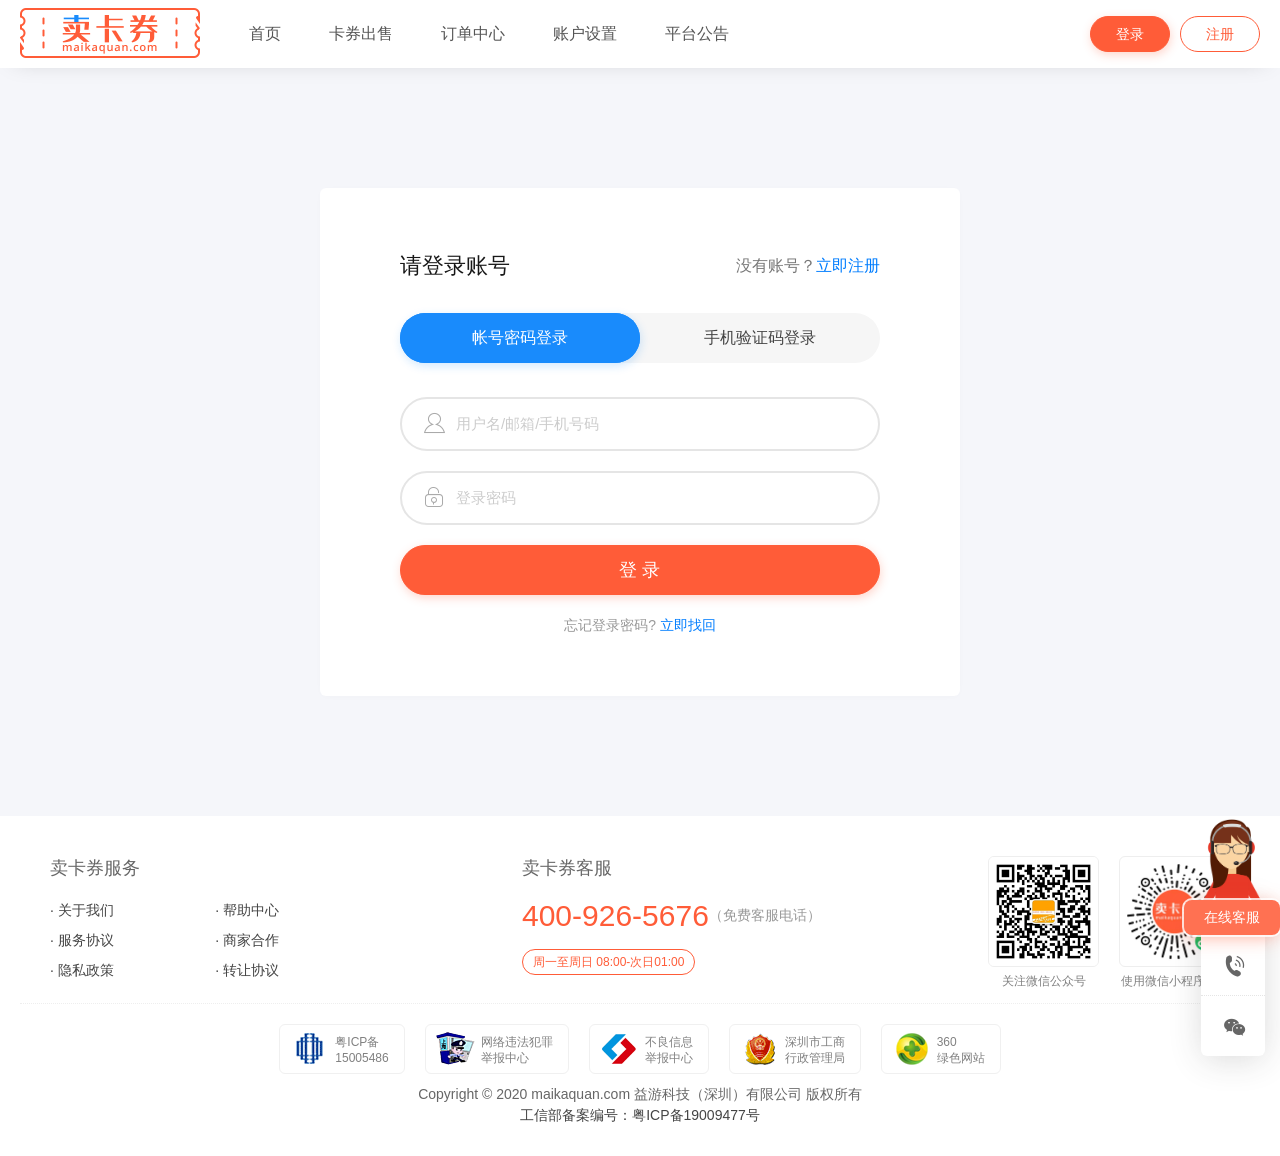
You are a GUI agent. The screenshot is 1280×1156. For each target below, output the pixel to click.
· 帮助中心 (247, 910)
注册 (1220, 34)
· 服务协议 (82, 940)
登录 (1130, 34)
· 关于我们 (82, 910)
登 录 (639, 570)
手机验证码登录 (760, 337)
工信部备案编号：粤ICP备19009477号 (640, 1115)
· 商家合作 (247, 940)
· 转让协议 (247, 970)
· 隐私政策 (82, 970)
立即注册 (848, 265)
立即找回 (688, 625)
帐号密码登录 (520, 337)
